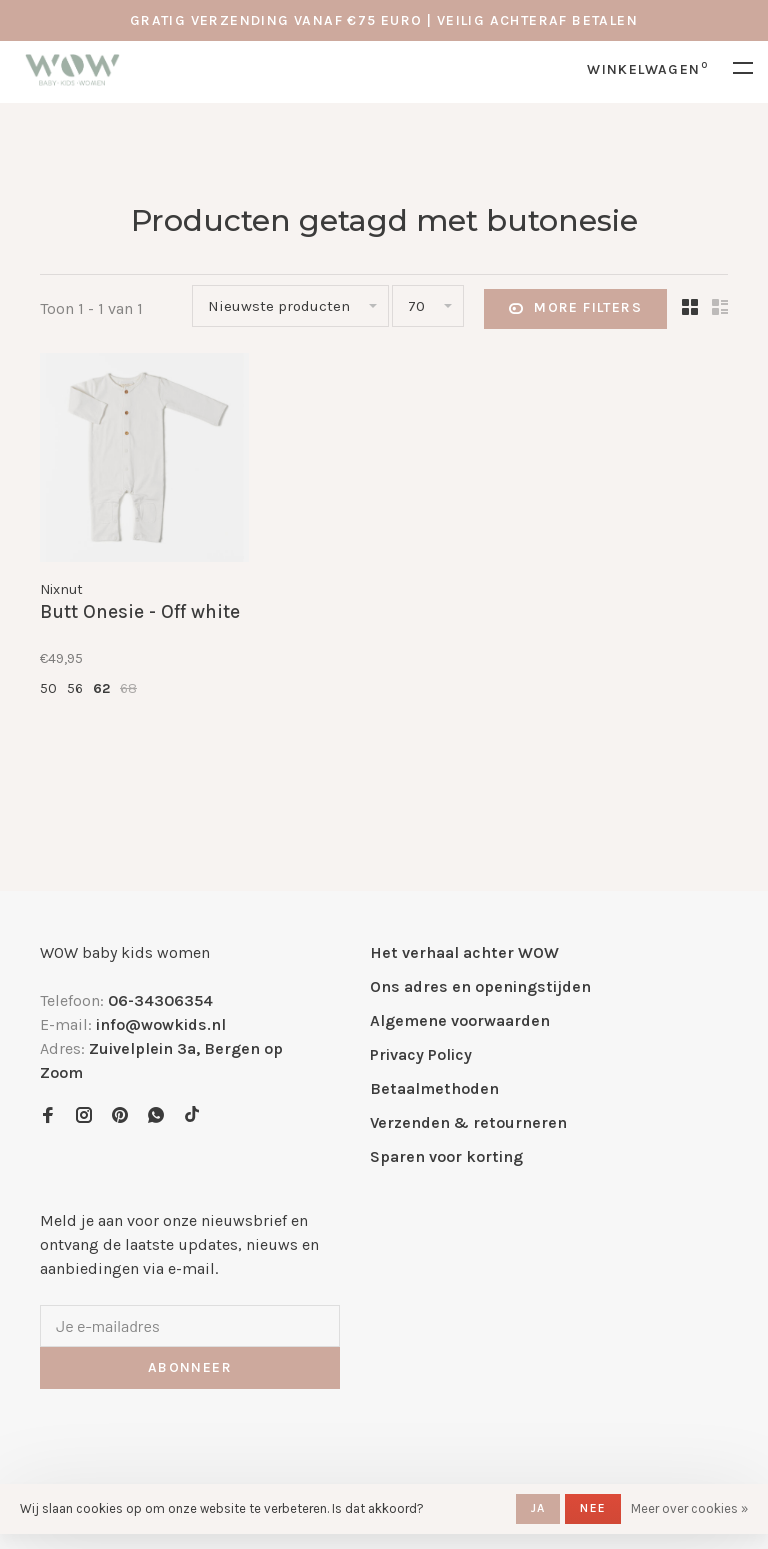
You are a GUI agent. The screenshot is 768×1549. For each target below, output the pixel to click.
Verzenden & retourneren (468, 1122)
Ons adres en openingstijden (480, 986)
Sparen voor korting (446, 1156)
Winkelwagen (647, 69)
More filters (575, 309)
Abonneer (190, 1367)
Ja (538, 1508)
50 (48, 688)
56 (75, 688)
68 (128, 688)
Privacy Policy (421, 1054)
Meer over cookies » (689, 1508)
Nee (593, 1508)
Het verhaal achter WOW (464, 952)
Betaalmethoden (434, 1088)
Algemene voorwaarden (460, 1020)
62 (101, 688)
